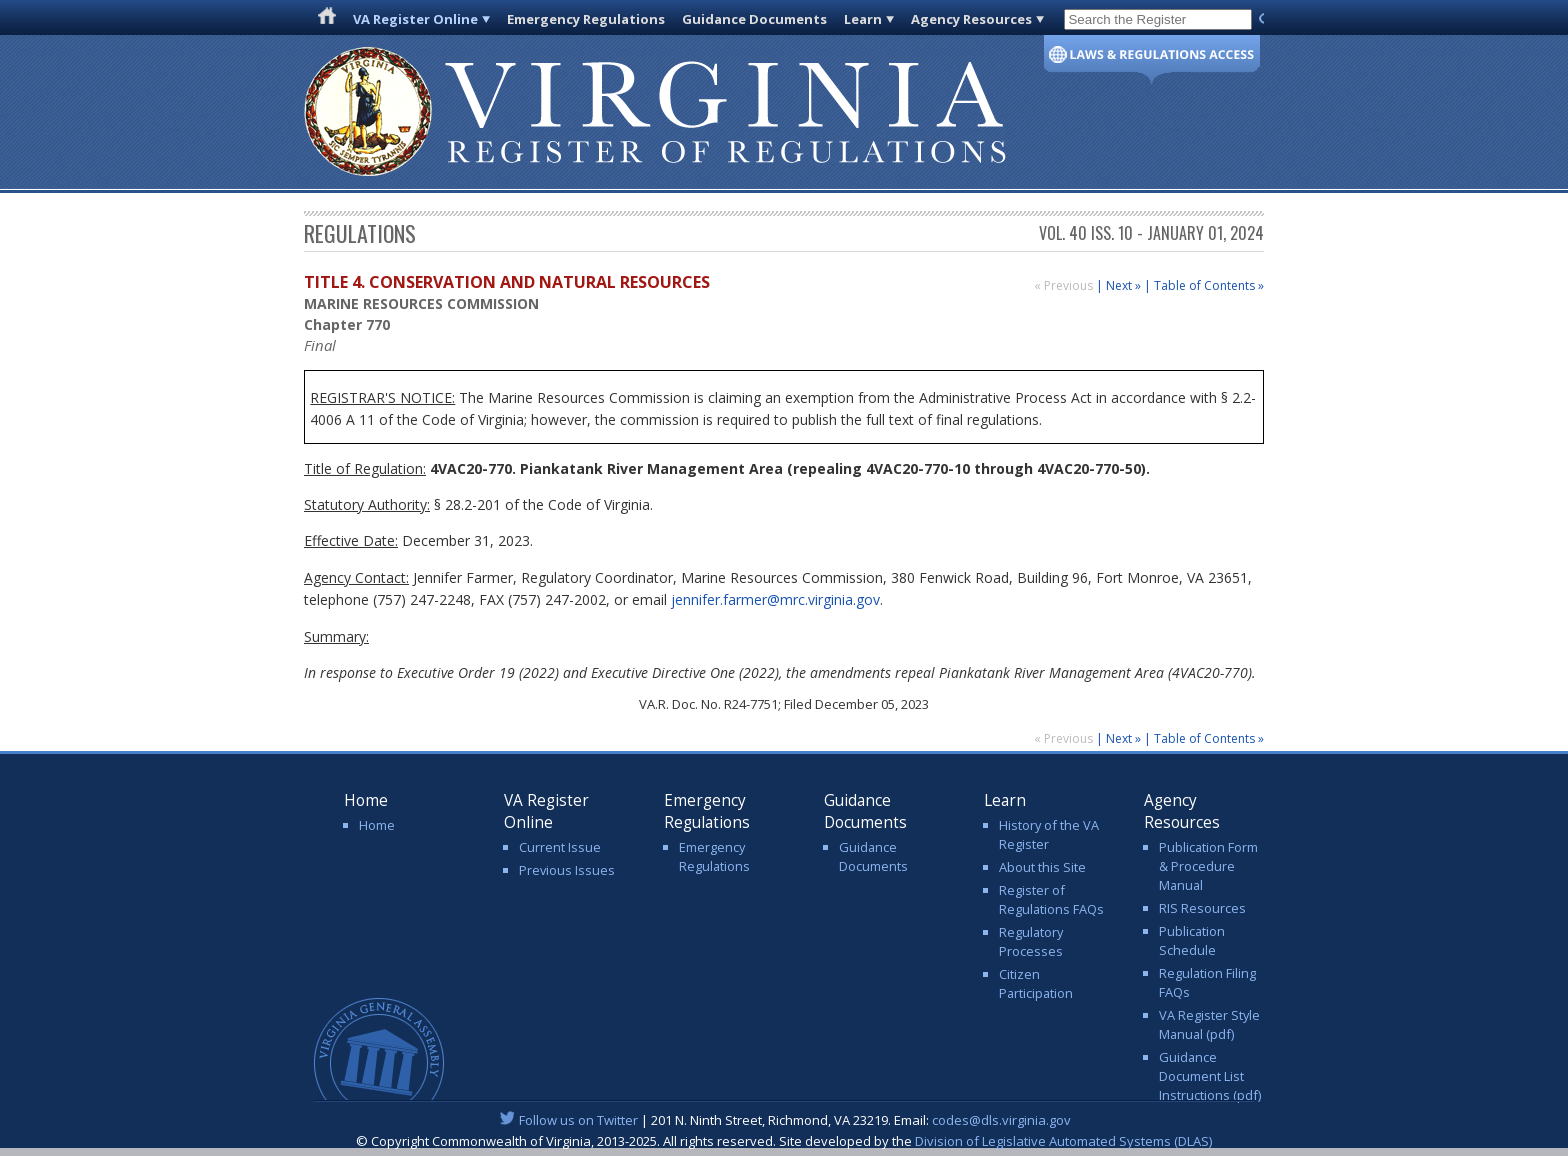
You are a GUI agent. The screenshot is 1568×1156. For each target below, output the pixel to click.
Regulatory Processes (1031, 941)
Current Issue (560, 847)
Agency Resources (971, 19)
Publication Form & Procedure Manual (1208, 866)
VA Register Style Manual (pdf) (1209, 1024)
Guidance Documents (754, 19)
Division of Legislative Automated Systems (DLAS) (1063, 1141)
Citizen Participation (1036, 983)
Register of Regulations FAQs (1051, 899)
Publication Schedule (1192, 940)
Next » (1123, 285)
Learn (863, 19)
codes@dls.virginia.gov (1001, 1120)
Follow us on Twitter (578, 1120)
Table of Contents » (1209, 285)
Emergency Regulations (586, 19)
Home (377, 825)
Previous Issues (567, 870)
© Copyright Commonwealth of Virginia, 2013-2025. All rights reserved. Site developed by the (784, 1141)
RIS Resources (1202, 908)
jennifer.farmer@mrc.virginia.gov (775, 599)
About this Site (1042, 867)
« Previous (1065, 285)
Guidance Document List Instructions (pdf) (1210, 1076)
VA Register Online (415, 19)
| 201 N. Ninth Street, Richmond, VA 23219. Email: (784, 1120)
